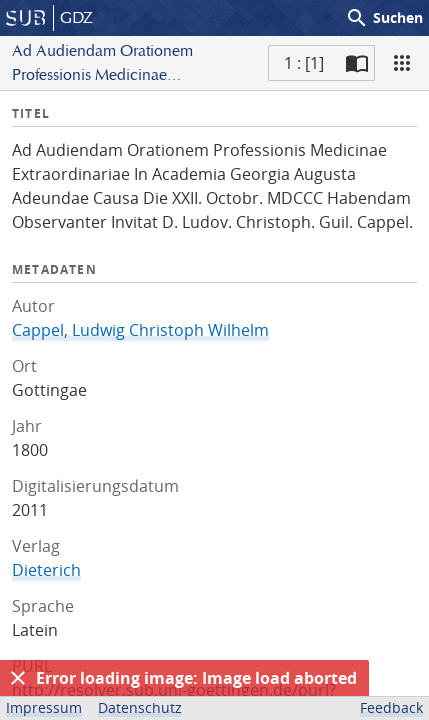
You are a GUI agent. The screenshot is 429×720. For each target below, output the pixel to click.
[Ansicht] (402, 63)
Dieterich (46, 570)
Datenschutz (140, 707)
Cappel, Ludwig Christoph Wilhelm (140, 330)
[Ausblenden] (18, 678)
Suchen (384, 18)
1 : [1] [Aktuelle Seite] (304, 63)
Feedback (391, 707)
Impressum (44, 707)
